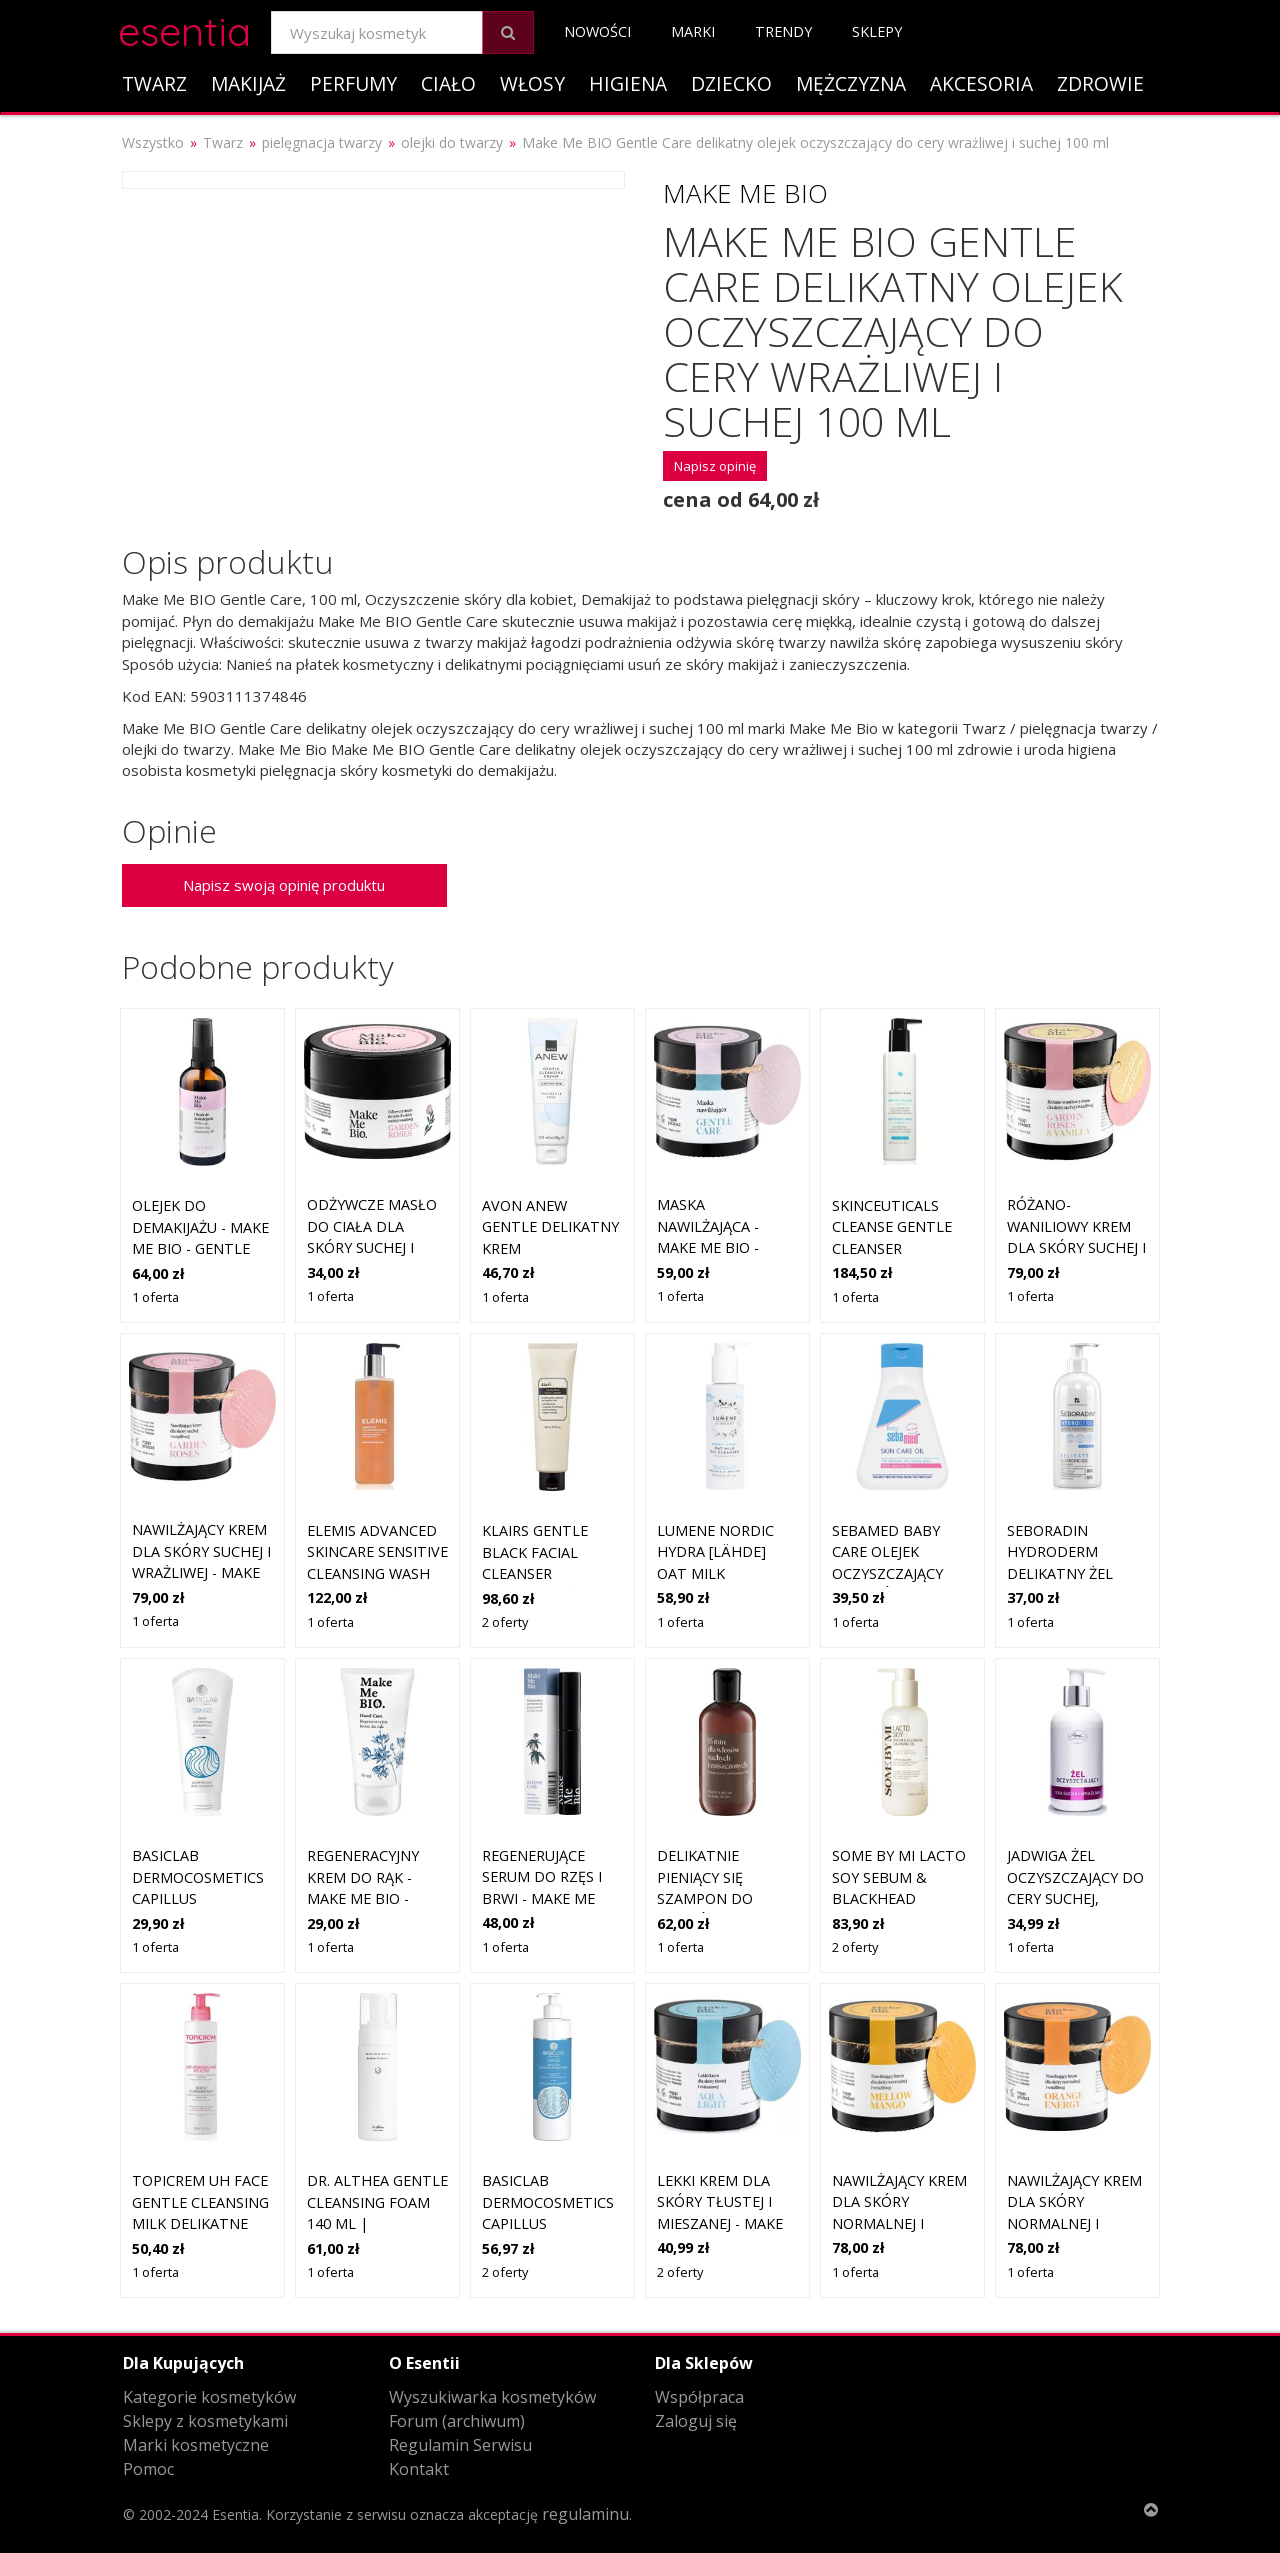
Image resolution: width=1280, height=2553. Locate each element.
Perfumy (353, 83)
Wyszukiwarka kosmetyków (492, 2397)
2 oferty (505, 1622)
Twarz (154, 83)
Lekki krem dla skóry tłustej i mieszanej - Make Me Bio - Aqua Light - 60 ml (720, 2223)
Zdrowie (1100, 83)
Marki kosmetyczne (196, 2445)
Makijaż (248, 83)
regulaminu (585, 2514)
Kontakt (419, 2469)
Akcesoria (981, 83)
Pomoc (148, 2469)
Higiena (628, 83)
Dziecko (731, 83)
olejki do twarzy (452, 142)
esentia (184, 28)
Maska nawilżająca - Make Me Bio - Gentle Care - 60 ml (718, 1247)
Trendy (783, 31)
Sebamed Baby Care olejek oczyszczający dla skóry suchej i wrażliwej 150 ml (901, 1573)
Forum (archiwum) (457, 2421)
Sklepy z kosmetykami (205, 2421)
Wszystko (153, 142)
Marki (693, 31)
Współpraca (699, 2397)
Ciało (448, 83)
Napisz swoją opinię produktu (284, 885)
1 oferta (155, 1297)
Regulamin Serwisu (460, 2445)
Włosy (532, 83)
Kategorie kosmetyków (209, 2397)
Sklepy (877, 31)
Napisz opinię (715, 466)
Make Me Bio (745, 193)
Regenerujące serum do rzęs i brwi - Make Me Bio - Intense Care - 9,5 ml (550, 1898)
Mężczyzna (851, 83)
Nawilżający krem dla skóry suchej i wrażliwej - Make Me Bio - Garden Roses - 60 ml (201, 1572)
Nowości (597, 31)
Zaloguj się (696, 2421)
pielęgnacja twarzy (322, 142)
